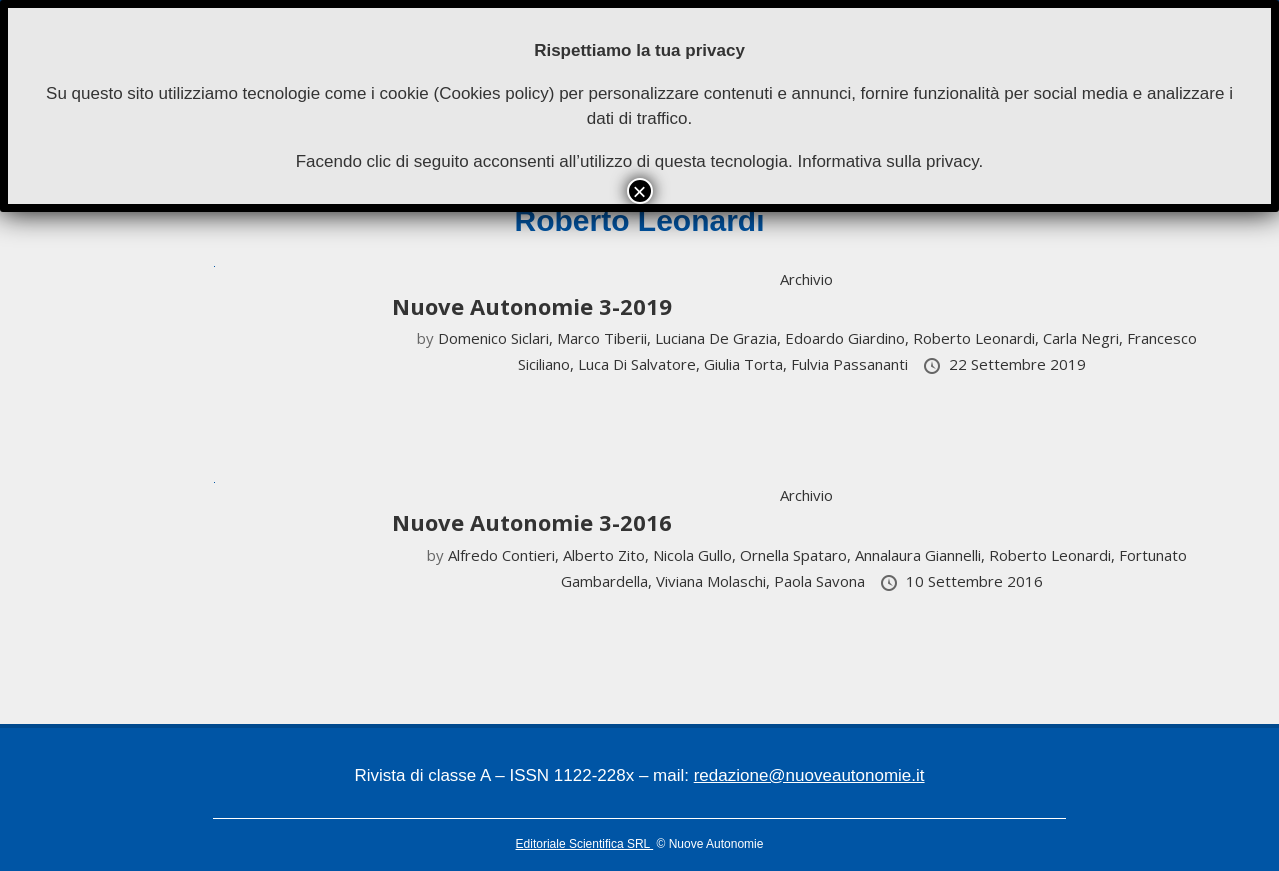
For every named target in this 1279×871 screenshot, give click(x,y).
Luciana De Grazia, (720, 338)
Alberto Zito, (608, 555)
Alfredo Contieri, (505, 555)
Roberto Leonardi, (978, 338)
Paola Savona (821, 581)
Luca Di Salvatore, (641, 364)
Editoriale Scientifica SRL (585, 844)
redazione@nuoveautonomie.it (809, 775)
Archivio (806, 279)
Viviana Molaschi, (715, 581)
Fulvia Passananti (851, 364)
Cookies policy (494, 93)
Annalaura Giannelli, (922, 555)
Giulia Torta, (747, 364)
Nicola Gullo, (696, 555)
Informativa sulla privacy (887, 161)
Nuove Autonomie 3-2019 (532, 306)
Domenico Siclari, (497, 338)
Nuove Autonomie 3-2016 (532, 522)
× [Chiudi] (639, 191)
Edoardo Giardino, (849, 338)
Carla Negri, (1085, 338)
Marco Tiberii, (606, 338)
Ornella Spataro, (797, 555)
